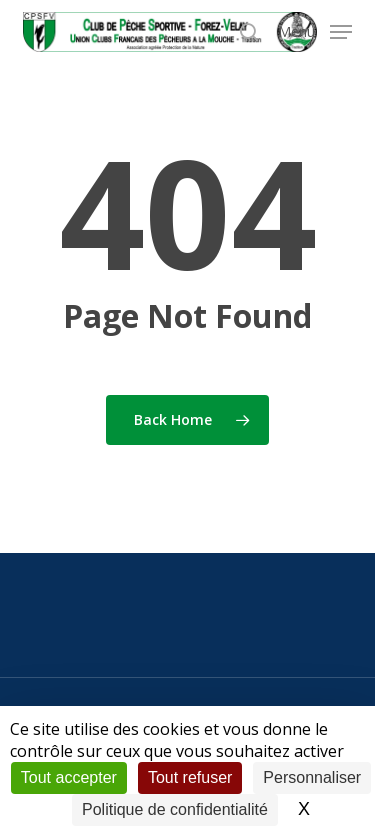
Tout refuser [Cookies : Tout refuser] (190, 777)
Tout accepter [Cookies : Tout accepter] (69, 777)
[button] (315, 30)
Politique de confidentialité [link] (175, 809)
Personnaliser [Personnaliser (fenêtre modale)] (312, 777)
